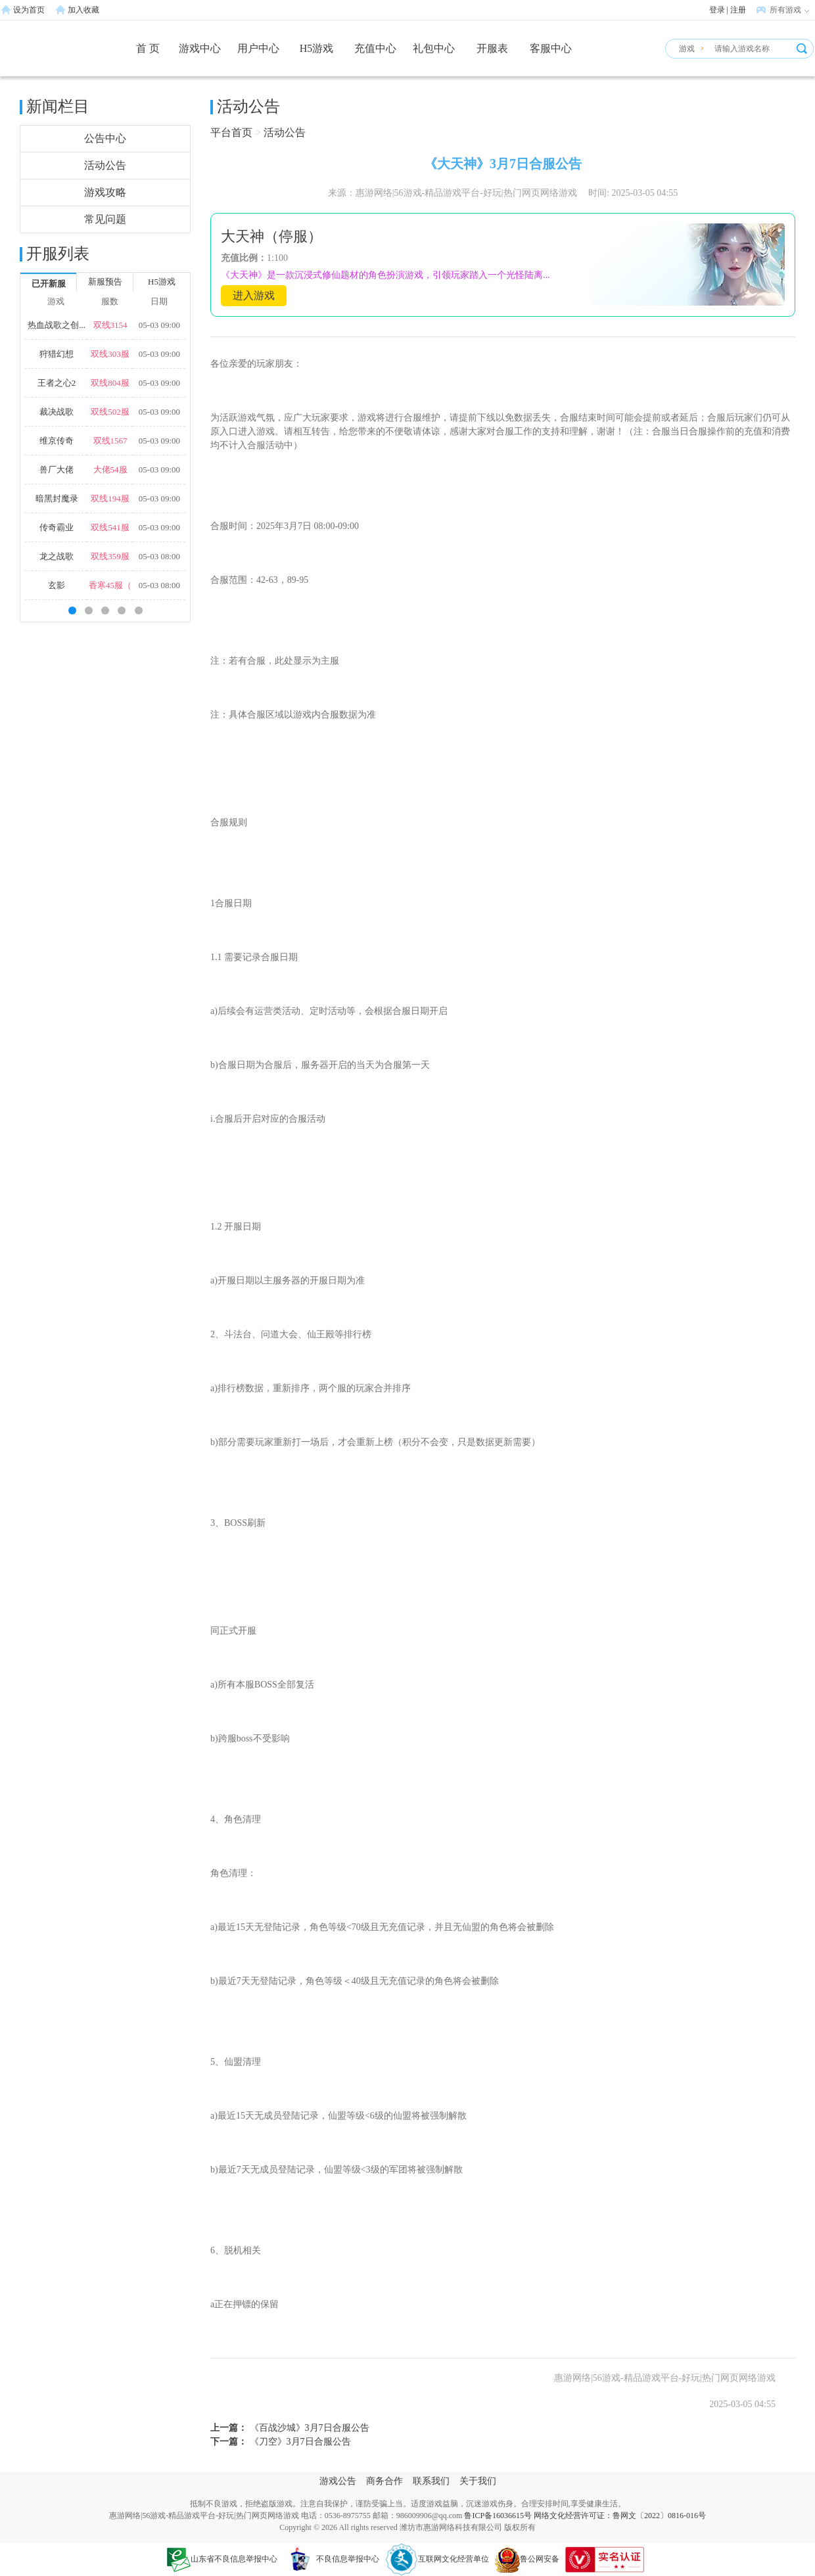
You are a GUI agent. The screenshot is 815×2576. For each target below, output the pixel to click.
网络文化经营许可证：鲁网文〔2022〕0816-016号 (620, 2515)
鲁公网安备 (527, 2559)
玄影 (56, 585)
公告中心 (105, 138)
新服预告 (105, 282)
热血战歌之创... (56, 325)
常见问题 (105, 219)
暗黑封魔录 (56, 498)
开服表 (492, 48)
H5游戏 (317, 48)
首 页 (148, 48)
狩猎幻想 (56, 354)
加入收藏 (83, 9)
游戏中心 (200, 48)
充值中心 (375, 48)
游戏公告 (337, 2481)
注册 (738, 9)
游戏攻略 (105, 192)
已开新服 (49, 283)
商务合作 (384, 2481)
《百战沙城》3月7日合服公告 (308, 2428)
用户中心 (258, 48)
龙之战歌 (56, 556)
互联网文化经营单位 (437, 2559)
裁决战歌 (56, 412)
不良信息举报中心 (331, 2559)
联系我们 (431, 2481)
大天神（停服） (271, 236)
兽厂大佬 (56, 469)
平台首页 (231, 132)
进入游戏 (254, 295)
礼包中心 (434, 48)
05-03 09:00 (159, 325)
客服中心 (551, 48)
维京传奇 (56, 441)
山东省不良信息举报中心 (222, 2559)
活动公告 (105, 165)
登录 (717, 9)
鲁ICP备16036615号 (498, 2515)
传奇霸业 (56, 527)
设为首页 (29, 9)
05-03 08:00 (159, 556)
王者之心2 (56, 383)
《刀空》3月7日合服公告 (299, 2442)
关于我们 (477, 2481)
